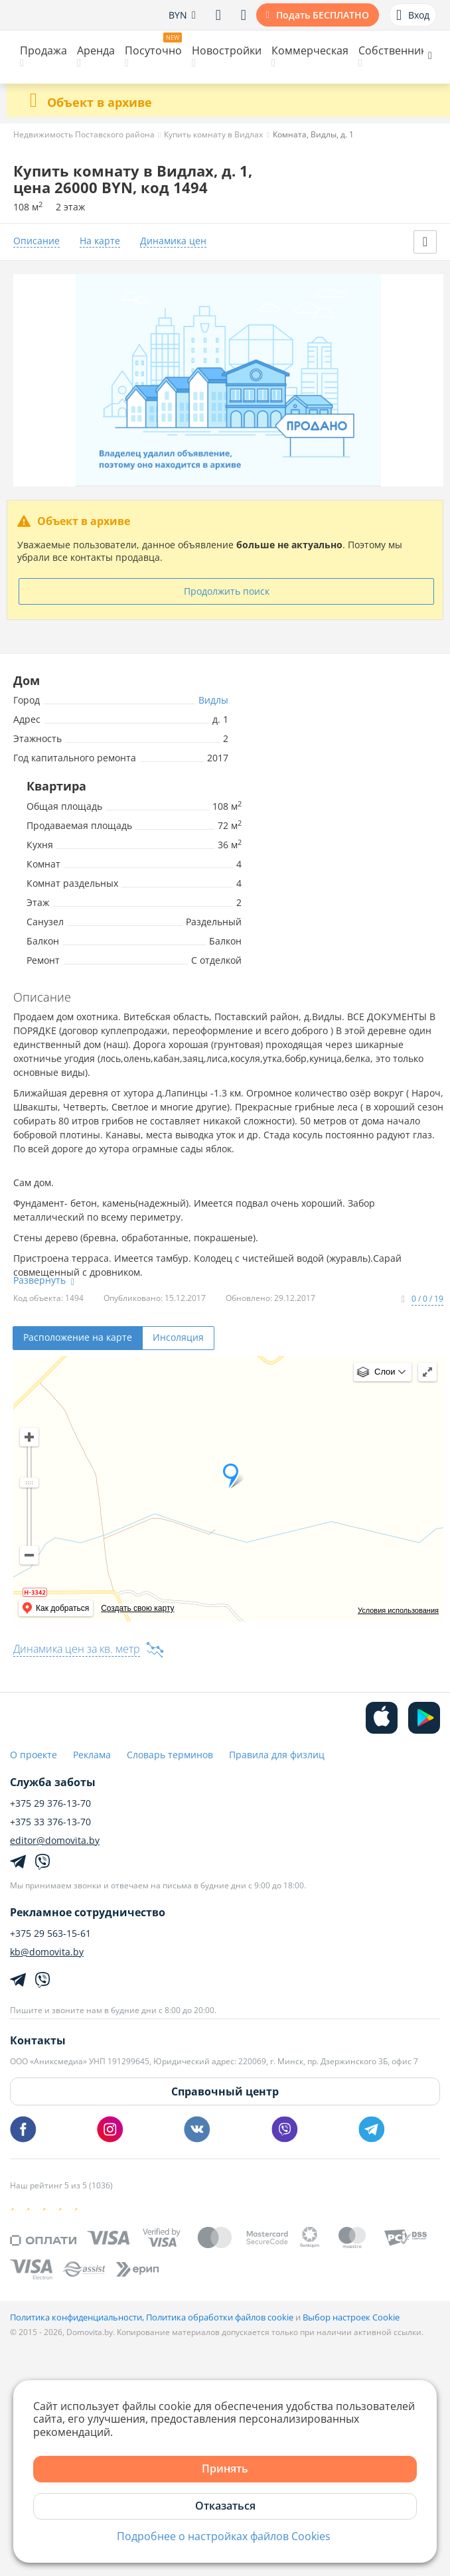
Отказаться (225, 2505)
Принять (225, 2468)
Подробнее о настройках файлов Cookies (224, 2536)
